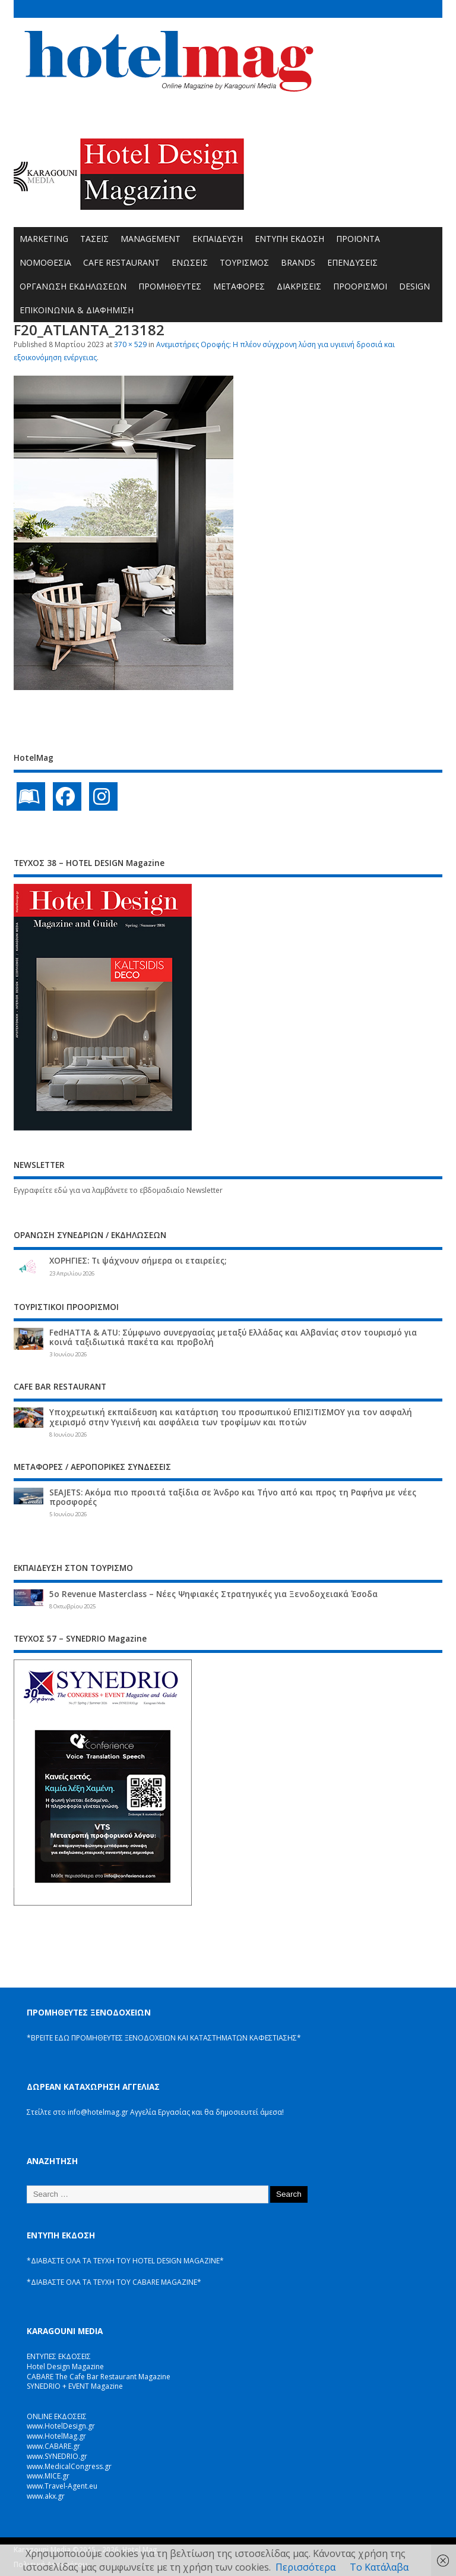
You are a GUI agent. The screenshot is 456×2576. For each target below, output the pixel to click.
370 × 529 (130, 344)
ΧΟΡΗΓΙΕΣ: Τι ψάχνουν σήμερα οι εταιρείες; (137, 1260)
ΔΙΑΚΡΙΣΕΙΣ (299, 286)
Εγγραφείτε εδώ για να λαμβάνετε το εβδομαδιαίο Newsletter (118, 1190)
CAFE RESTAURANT (121, 262)
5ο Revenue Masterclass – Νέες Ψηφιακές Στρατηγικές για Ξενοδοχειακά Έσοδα (213, 1594)
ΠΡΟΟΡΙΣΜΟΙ (360, 286)
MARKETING (44, 238)
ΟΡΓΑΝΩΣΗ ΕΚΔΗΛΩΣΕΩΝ (73, 286)
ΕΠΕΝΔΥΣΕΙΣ (352, 262)
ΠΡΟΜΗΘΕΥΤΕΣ (169, 286)
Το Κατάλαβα (379, 2567)
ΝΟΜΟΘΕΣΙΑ (45, 262)
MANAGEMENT (150, 238)
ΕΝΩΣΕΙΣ (190, 262)
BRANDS (298, 262)
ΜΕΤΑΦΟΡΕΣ (239, 286)
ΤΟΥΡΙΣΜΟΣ (244, 262)
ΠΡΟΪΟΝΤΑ (358, 238)
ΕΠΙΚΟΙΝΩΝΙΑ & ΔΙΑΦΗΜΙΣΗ (77, 310)
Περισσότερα (305, 2567)
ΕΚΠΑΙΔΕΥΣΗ (217, 238)
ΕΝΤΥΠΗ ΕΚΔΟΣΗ (289, 238)
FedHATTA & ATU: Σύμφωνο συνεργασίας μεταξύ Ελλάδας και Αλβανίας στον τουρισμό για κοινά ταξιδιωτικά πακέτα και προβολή (233, 1337)
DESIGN (414, 286)
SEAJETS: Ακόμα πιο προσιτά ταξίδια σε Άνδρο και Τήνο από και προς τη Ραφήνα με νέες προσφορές (232, 1497)
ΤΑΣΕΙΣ (94, 238)
